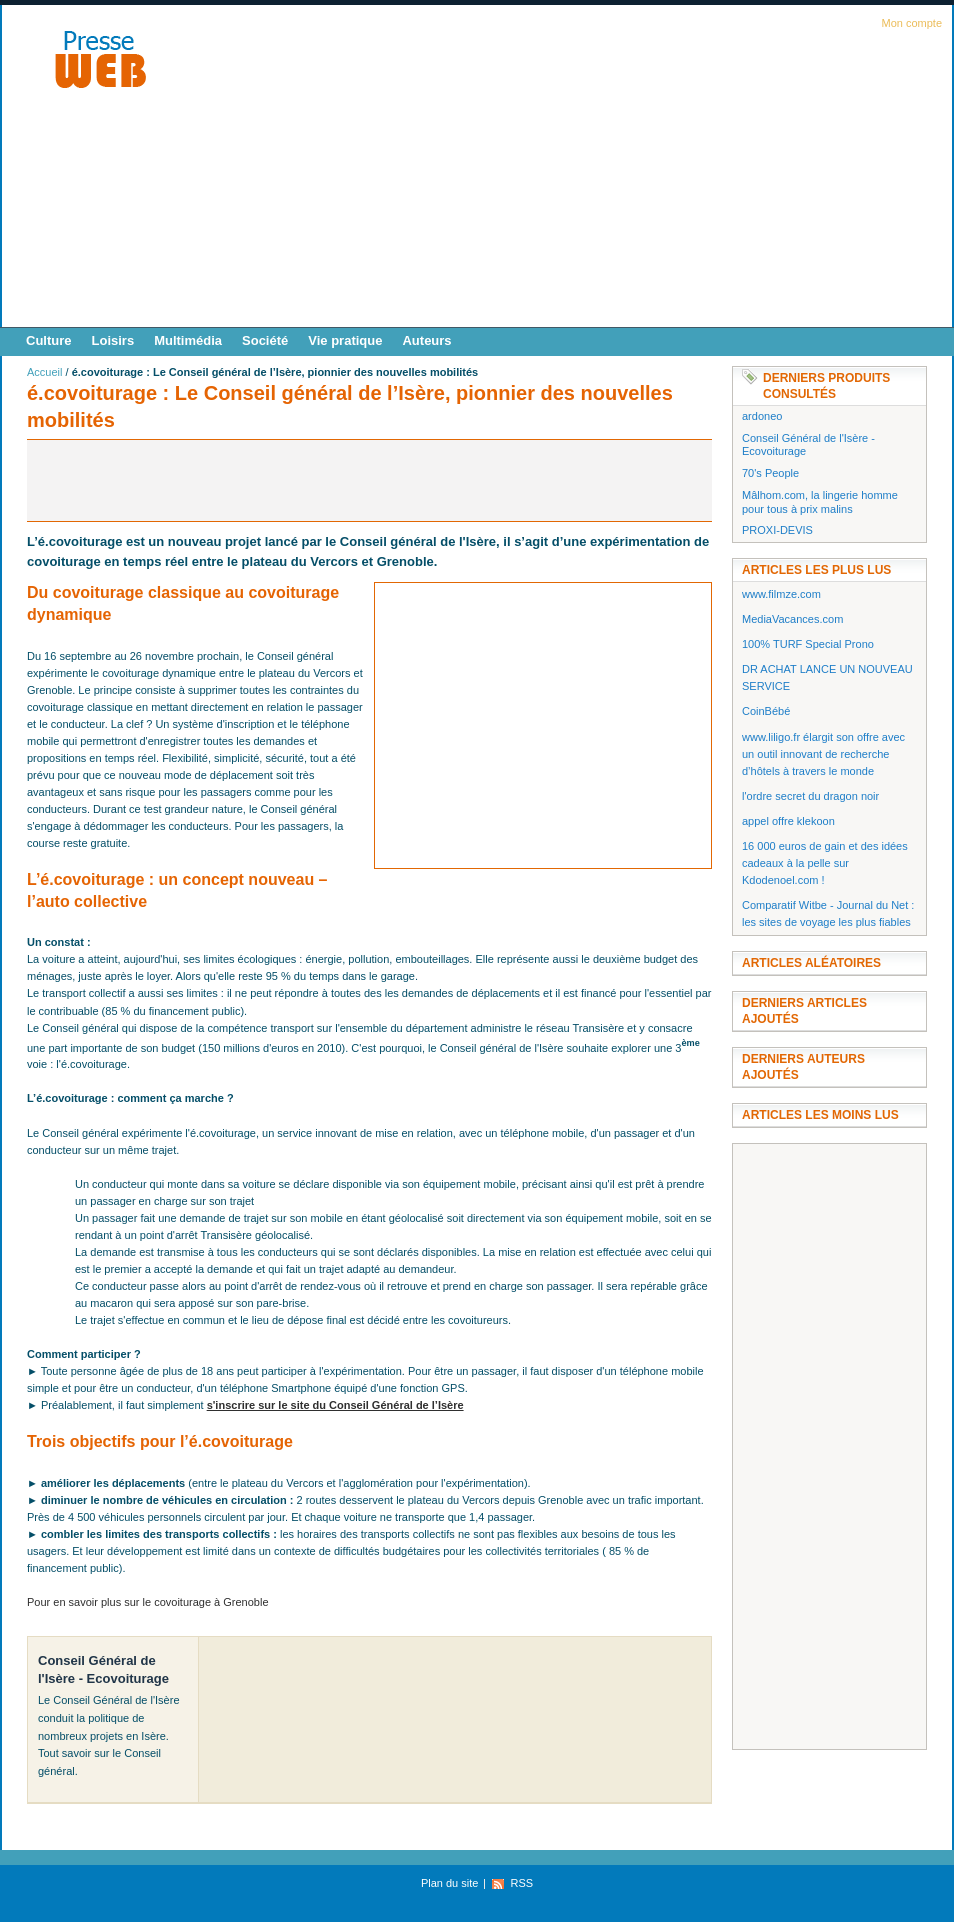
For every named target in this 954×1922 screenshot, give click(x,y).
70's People (770, 473)
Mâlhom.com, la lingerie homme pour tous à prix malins (820, 502)
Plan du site (449, 1883)
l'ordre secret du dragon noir (810, 796)
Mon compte (911, 23)
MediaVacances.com (792, 619)
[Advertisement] (615, 172)
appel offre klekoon (788, 821)
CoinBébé (766, 711)
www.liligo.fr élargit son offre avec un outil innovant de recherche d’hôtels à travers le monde (823, 754)
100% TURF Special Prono (808, 644)
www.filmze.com (781, 594)
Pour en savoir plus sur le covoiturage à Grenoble (148, 1602)
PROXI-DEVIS (777, 530)
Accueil (44, 372)
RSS (521, 1883)
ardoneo (762, 416)
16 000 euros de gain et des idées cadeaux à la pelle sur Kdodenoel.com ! (825, 863)
